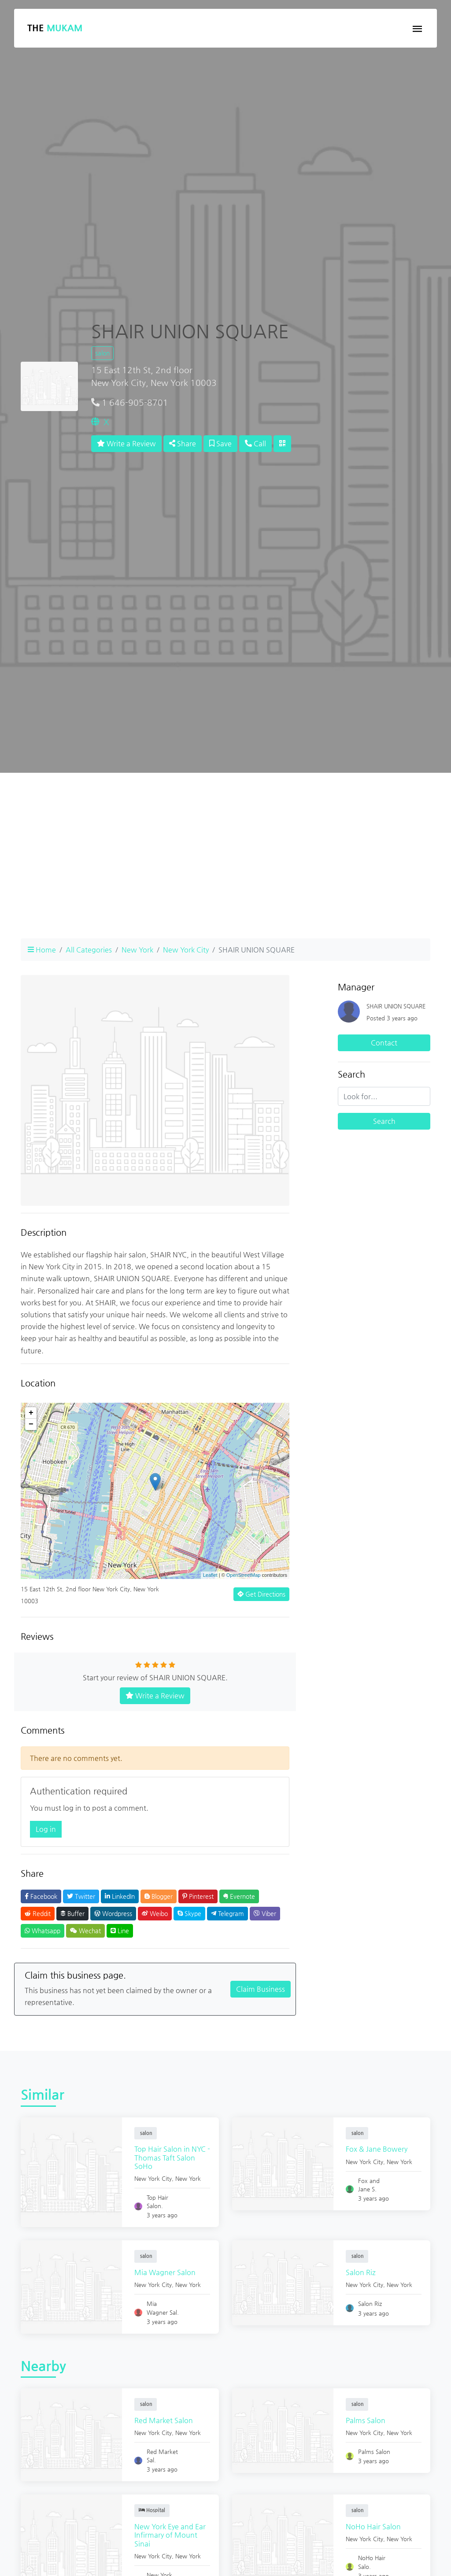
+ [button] (31, 1413)
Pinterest (198, 1896)
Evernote (239, 1896)
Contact (384, 1042)
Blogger (158, 1896)
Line (120, 1930)
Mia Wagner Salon (165, 2272)
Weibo (155, 1913)
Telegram (227, 1913)
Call (255, 443)
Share (182, 443)
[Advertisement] (225, 869)
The (54, 28)
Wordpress (113, 1913)
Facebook (41, 1896)
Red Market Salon (164, 2420)
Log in (46, 1829)
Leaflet (210, 1575)
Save (220, 443)
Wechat (85, 1930)
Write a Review (126, 443)
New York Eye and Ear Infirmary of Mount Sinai (171, 2534)
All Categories (89, 949)
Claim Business (260, 1989)
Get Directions (261, 1593)
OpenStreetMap (243, 1575)
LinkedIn (120, 1896)
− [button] (31, 1424)
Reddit (38, 1913)
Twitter (81, 1896)
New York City (186, 949)
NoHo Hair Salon (374, 2526)
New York (137, 949)
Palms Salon (366, 2420)
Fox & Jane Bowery (377, 2149)
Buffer (72, 1913)
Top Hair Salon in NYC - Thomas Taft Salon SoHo (171, 2157)
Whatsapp (42, 1930)
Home (42, 949)
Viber (265, 1913)
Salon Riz (362, 2272)
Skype (189, 1913)
